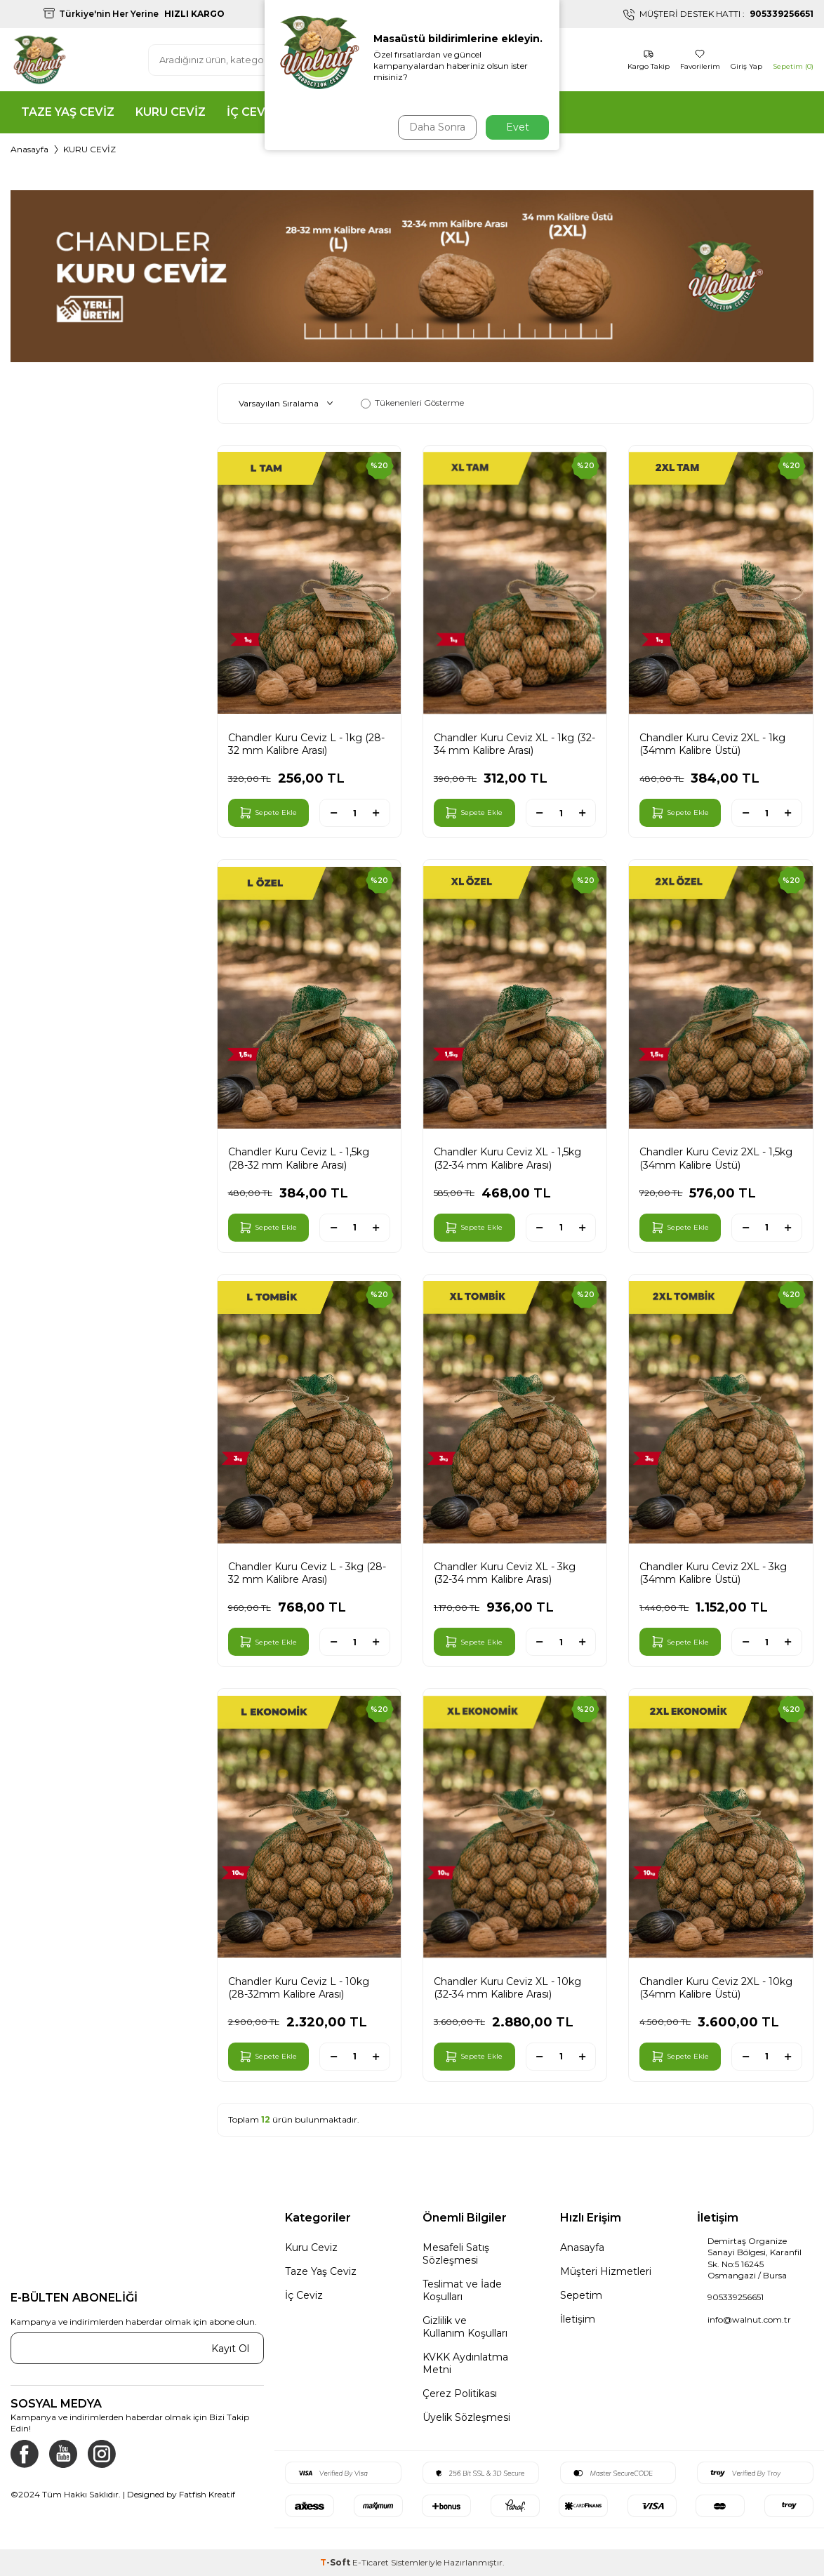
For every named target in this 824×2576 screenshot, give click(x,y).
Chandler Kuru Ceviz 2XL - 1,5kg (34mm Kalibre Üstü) (715, 1158)
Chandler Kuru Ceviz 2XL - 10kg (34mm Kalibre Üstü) (715, 1987)
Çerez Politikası (460, 2393)
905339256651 (735, 2297)
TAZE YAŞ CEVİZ (67, 112)
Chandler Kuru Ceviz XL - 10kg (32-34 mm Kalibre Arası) (507, 1987)
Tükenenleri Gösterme (412, 402)
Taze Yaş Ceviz (321, 2271)
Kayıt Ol (230, 2348)
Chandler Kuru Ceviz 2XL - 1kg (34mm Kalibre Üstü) (712, 744)
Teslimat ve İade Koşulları (462, 2290)
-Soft (336, 2562)
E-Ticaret (370, 2562)
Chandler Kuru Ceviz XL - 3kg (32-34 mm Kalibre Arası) (505, 1573)
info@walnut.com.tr (749, 2319)
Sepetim (581, 2295)
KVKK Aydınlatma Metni (465, 2363)
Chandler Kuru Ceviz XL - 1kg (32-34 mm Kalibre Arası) (514, 744)
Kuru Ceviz (311, 2247)
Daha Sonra (436, 127)
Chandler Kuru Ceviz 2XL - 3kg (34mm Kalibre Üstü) (713, 1573)
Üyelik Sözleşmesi (466, 2417)
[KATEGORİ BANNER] (412, 275)
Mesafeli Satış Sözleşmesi (456, 2253)
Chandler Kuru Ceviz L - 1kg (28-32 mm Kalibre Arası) (306, 744)
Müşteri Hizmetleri (605, 2271)
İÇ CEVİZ (252, 112)
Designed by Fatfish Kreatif (181, 2494)
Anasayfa (29, 149)
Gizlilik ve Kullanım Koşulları (465, 2326)
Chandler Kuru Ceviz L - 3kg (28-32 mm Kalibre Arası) (307, 1573)
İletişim (577, 2319)
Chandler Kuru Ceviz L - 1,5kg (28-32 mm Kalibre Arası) (298, 1158)
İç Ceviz (304, 2295)
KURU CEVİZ (170, 112)
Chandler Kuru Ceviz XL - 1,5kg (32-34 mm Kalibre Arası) (507, 1158)
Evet (517, 127)
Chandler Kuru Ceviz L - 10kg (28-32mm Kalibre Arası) (298, 1987)
